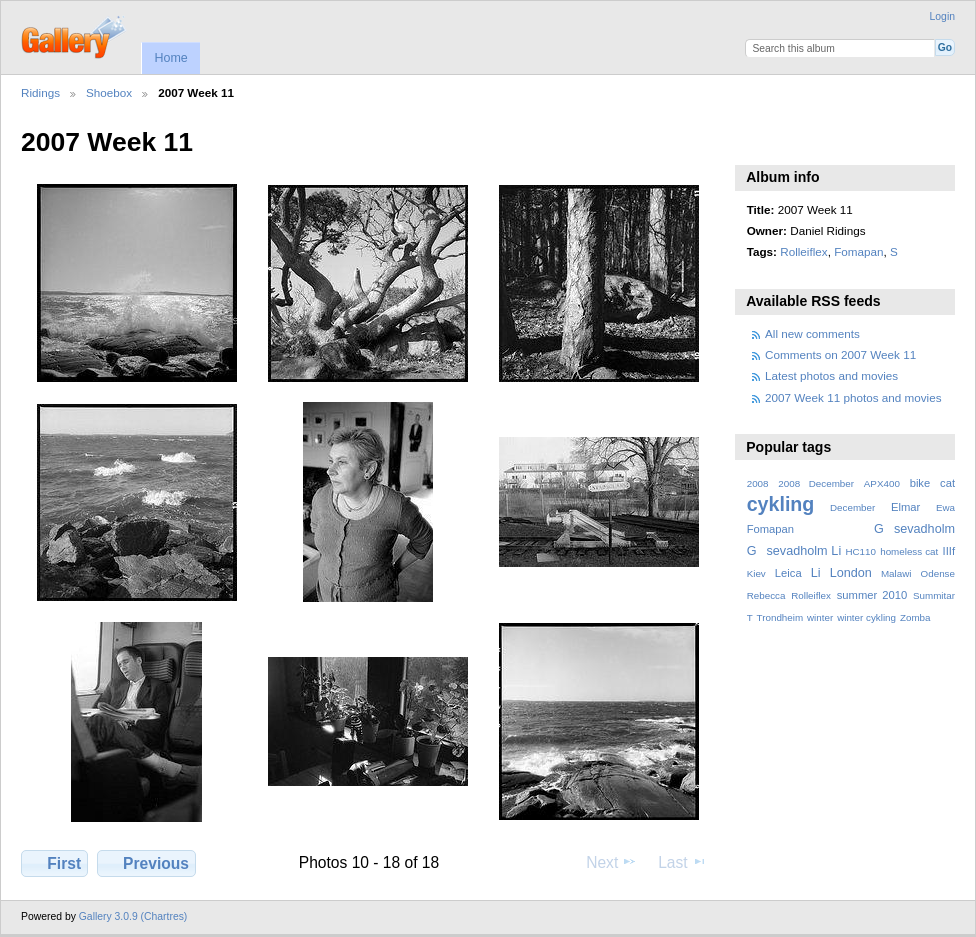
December (852, 507)
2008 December (816, 483)
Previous (146, 863)
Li (816, 573)
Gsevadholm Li (794, 551)
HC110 (860, 551)
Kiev (756, 573)
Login (942, 16)
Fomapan (858, 251)
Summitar (934, 595)
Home (170, 58)
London (851, 573)
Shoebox (109, 92)
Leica (788, 573)
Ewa (945, 507)
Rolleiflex (803, 251)
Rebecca (766, 595)
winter (820, 617)
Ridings (40, 92)
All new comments (812, 333)
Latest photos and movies (831, 375)
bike (920, 483)
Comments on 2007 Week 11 (840, 354)
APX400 (882, 483)
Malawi (896, 573)
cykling (781, 504)
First (54, 863)
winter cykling (866, 617)
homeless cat (909, 551)
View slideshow (757, 140)
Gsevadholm (914, 529)
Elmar (905, 507)
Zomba (915, 617)
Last (682, 862)
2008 (758, 483)
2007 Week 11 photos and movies (853, 397)
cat (947, 483)
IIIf (949, 551)
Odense (938, 573)
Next (611, 862)
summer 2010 (872, 595)
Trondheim (780, 617)
